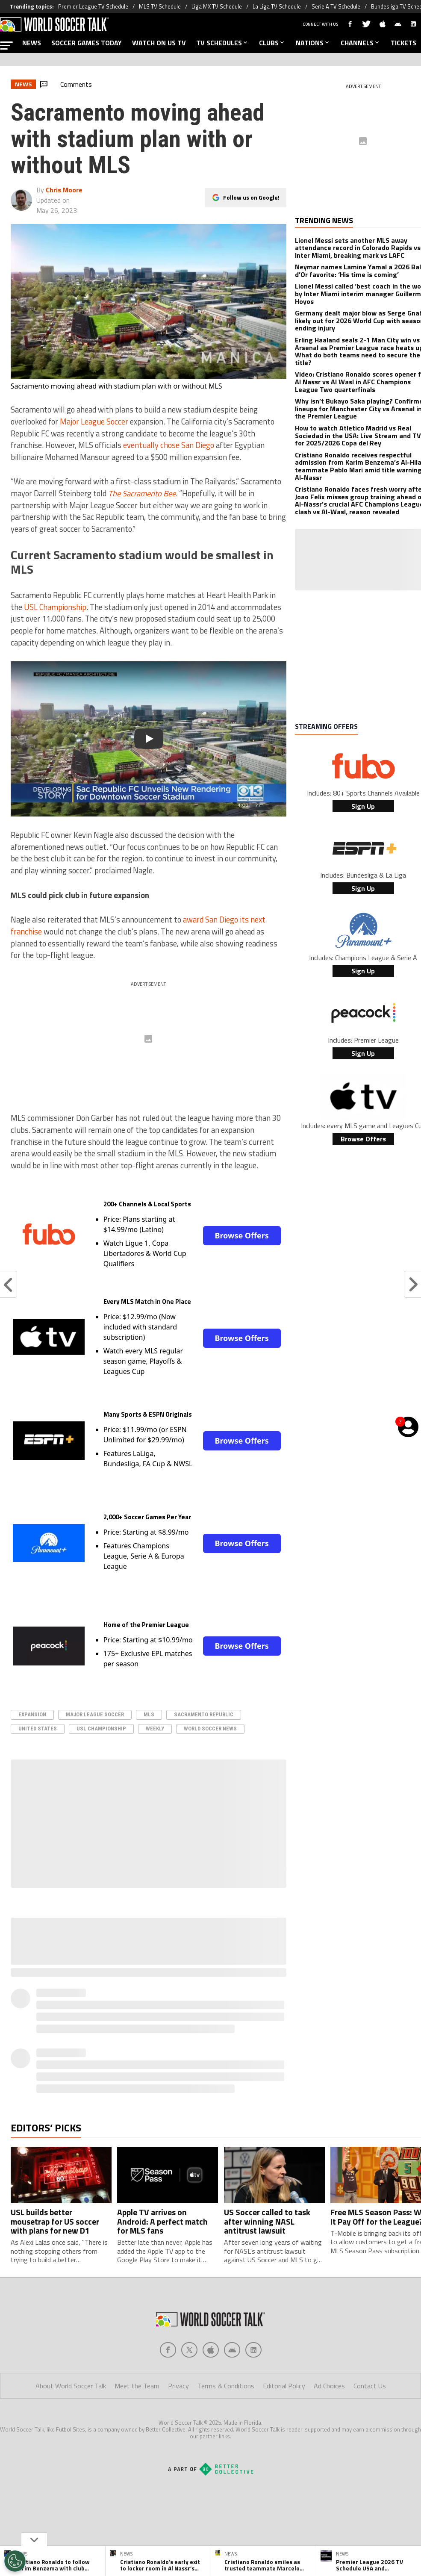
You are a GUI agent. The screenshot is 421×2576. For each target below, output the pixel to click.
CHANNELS (360, 43)
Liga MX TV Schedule (216, 6)
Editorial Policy (284, 2386)
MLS (149, 1714)
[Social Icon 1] (189, 2349)
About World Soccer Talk (70, 2386)
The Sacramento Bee (142, 493)
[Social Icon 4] (253, 2349)
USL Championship (55, 607)
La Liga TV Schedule (277, 6)
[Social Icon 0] (168, 2349)
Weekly (155, 1728)
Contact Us (369, 2386)
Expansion (32, 1714)
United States (37, 1728)
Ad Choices (329, 2386)
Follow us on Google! (251, 197)
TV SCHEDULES (222, 43)
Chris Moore (64, 190)
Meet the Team (137, 2386)
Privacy (178, 2386)
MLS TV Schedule (160, 6)
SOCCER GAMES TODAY (86, 43)
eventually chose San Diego (168, 445)
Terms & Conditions (225, 2386)
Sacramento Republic (203, 1714)
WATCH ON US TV (159, 43)
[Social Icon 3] (232, 2349)
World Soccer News (210, 1728)
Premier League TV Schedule (93, 6)
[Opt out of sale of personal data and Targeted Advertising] (15, 2561)
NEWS (31, 43)
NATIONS (313, 43)
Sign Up (363, 806)
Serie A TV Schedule (336, 6)
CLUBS (272, 43)
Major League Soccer (94, 421)
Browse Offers (241, 1235)
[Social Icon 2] (211, 2349)
